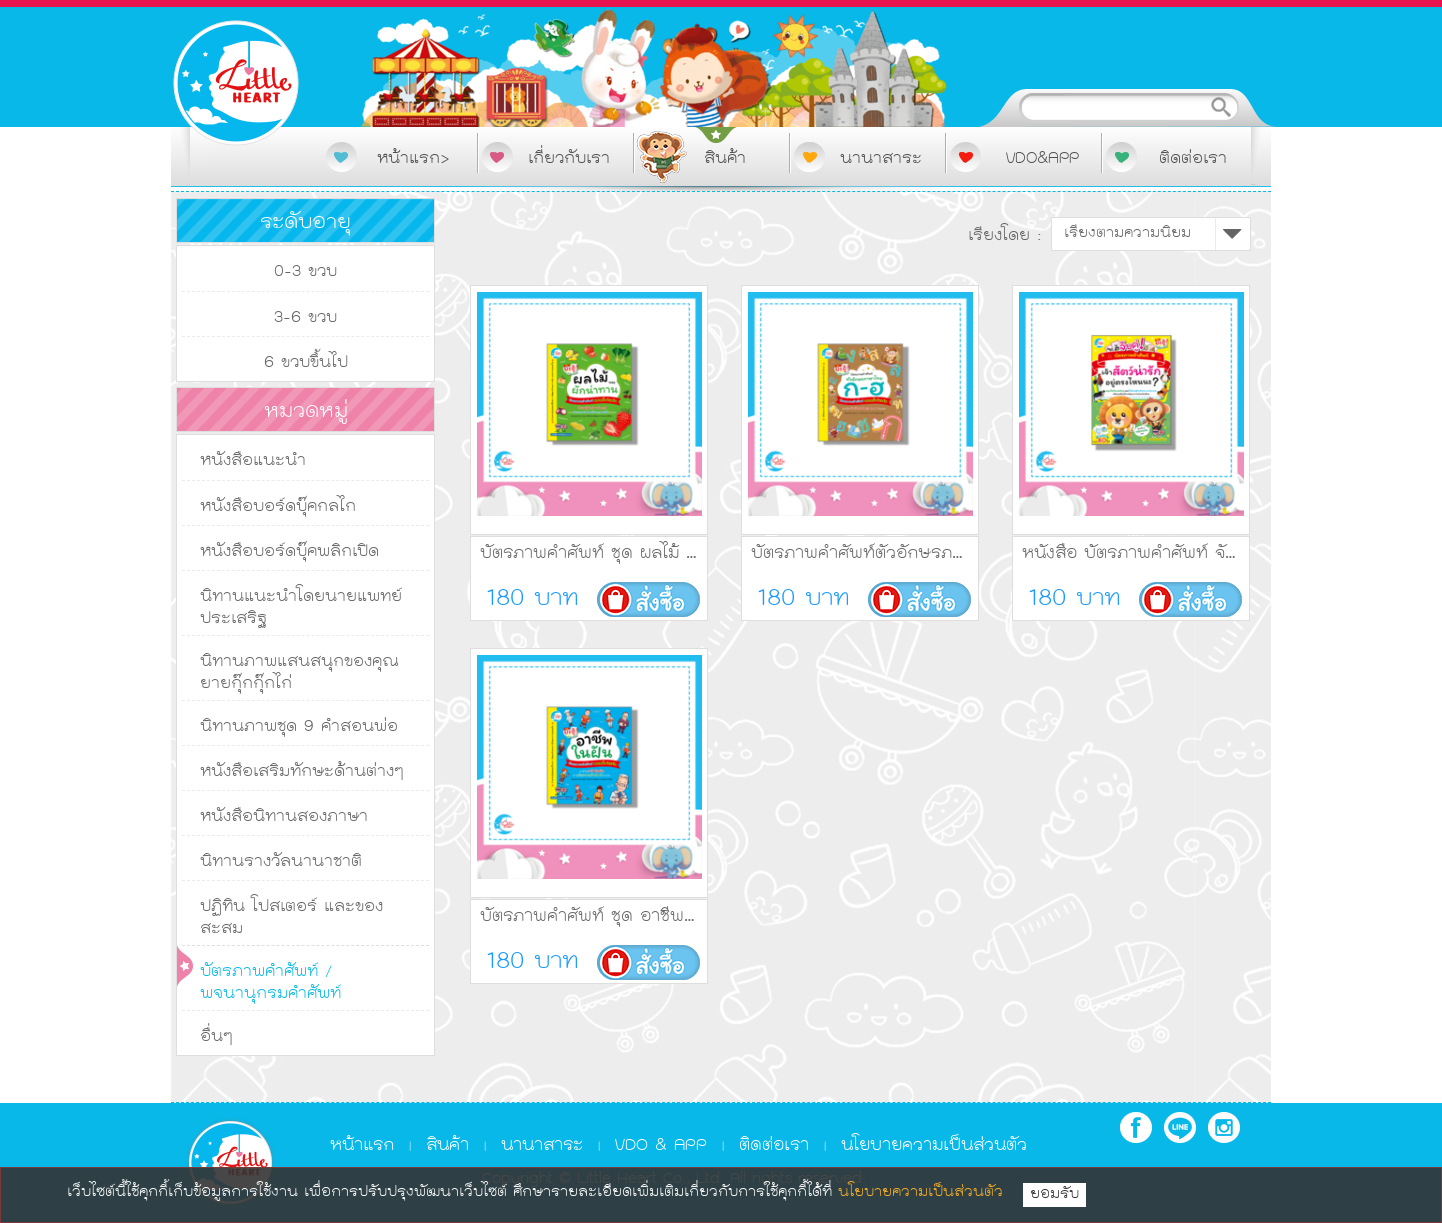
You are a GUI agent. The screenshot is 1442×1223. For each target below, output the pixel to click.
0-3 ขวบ (305, 272)
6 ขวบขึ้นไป (306, 363)
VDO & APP (661, 1146)
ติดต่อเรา (774, 1146)
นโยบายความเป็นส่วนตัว (934, 1146)
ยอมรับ (1054, 1195)
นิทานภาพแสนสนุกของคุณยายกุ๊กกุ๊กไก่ (299, 673)
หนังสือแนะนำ (253, 461)
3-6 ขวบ (305, 318)
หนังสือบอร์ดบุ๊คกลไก (278, 507)
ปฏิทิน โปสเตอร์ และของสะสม (291, 918)
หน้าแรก (362, 1146)
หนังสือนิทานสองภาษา (284, 817)
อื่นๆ (216, 1037)
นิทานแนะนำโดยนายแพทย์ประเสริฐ (301, 608)
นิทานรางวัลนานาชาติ (281, 862)
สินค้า (447, 1146)
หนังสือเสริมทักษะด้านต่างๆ (302, 772)
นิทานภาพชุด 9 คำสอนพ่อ (299, 727)
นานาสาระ (542, 1146)
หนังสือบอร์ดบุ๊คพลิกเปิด (289, 552)
